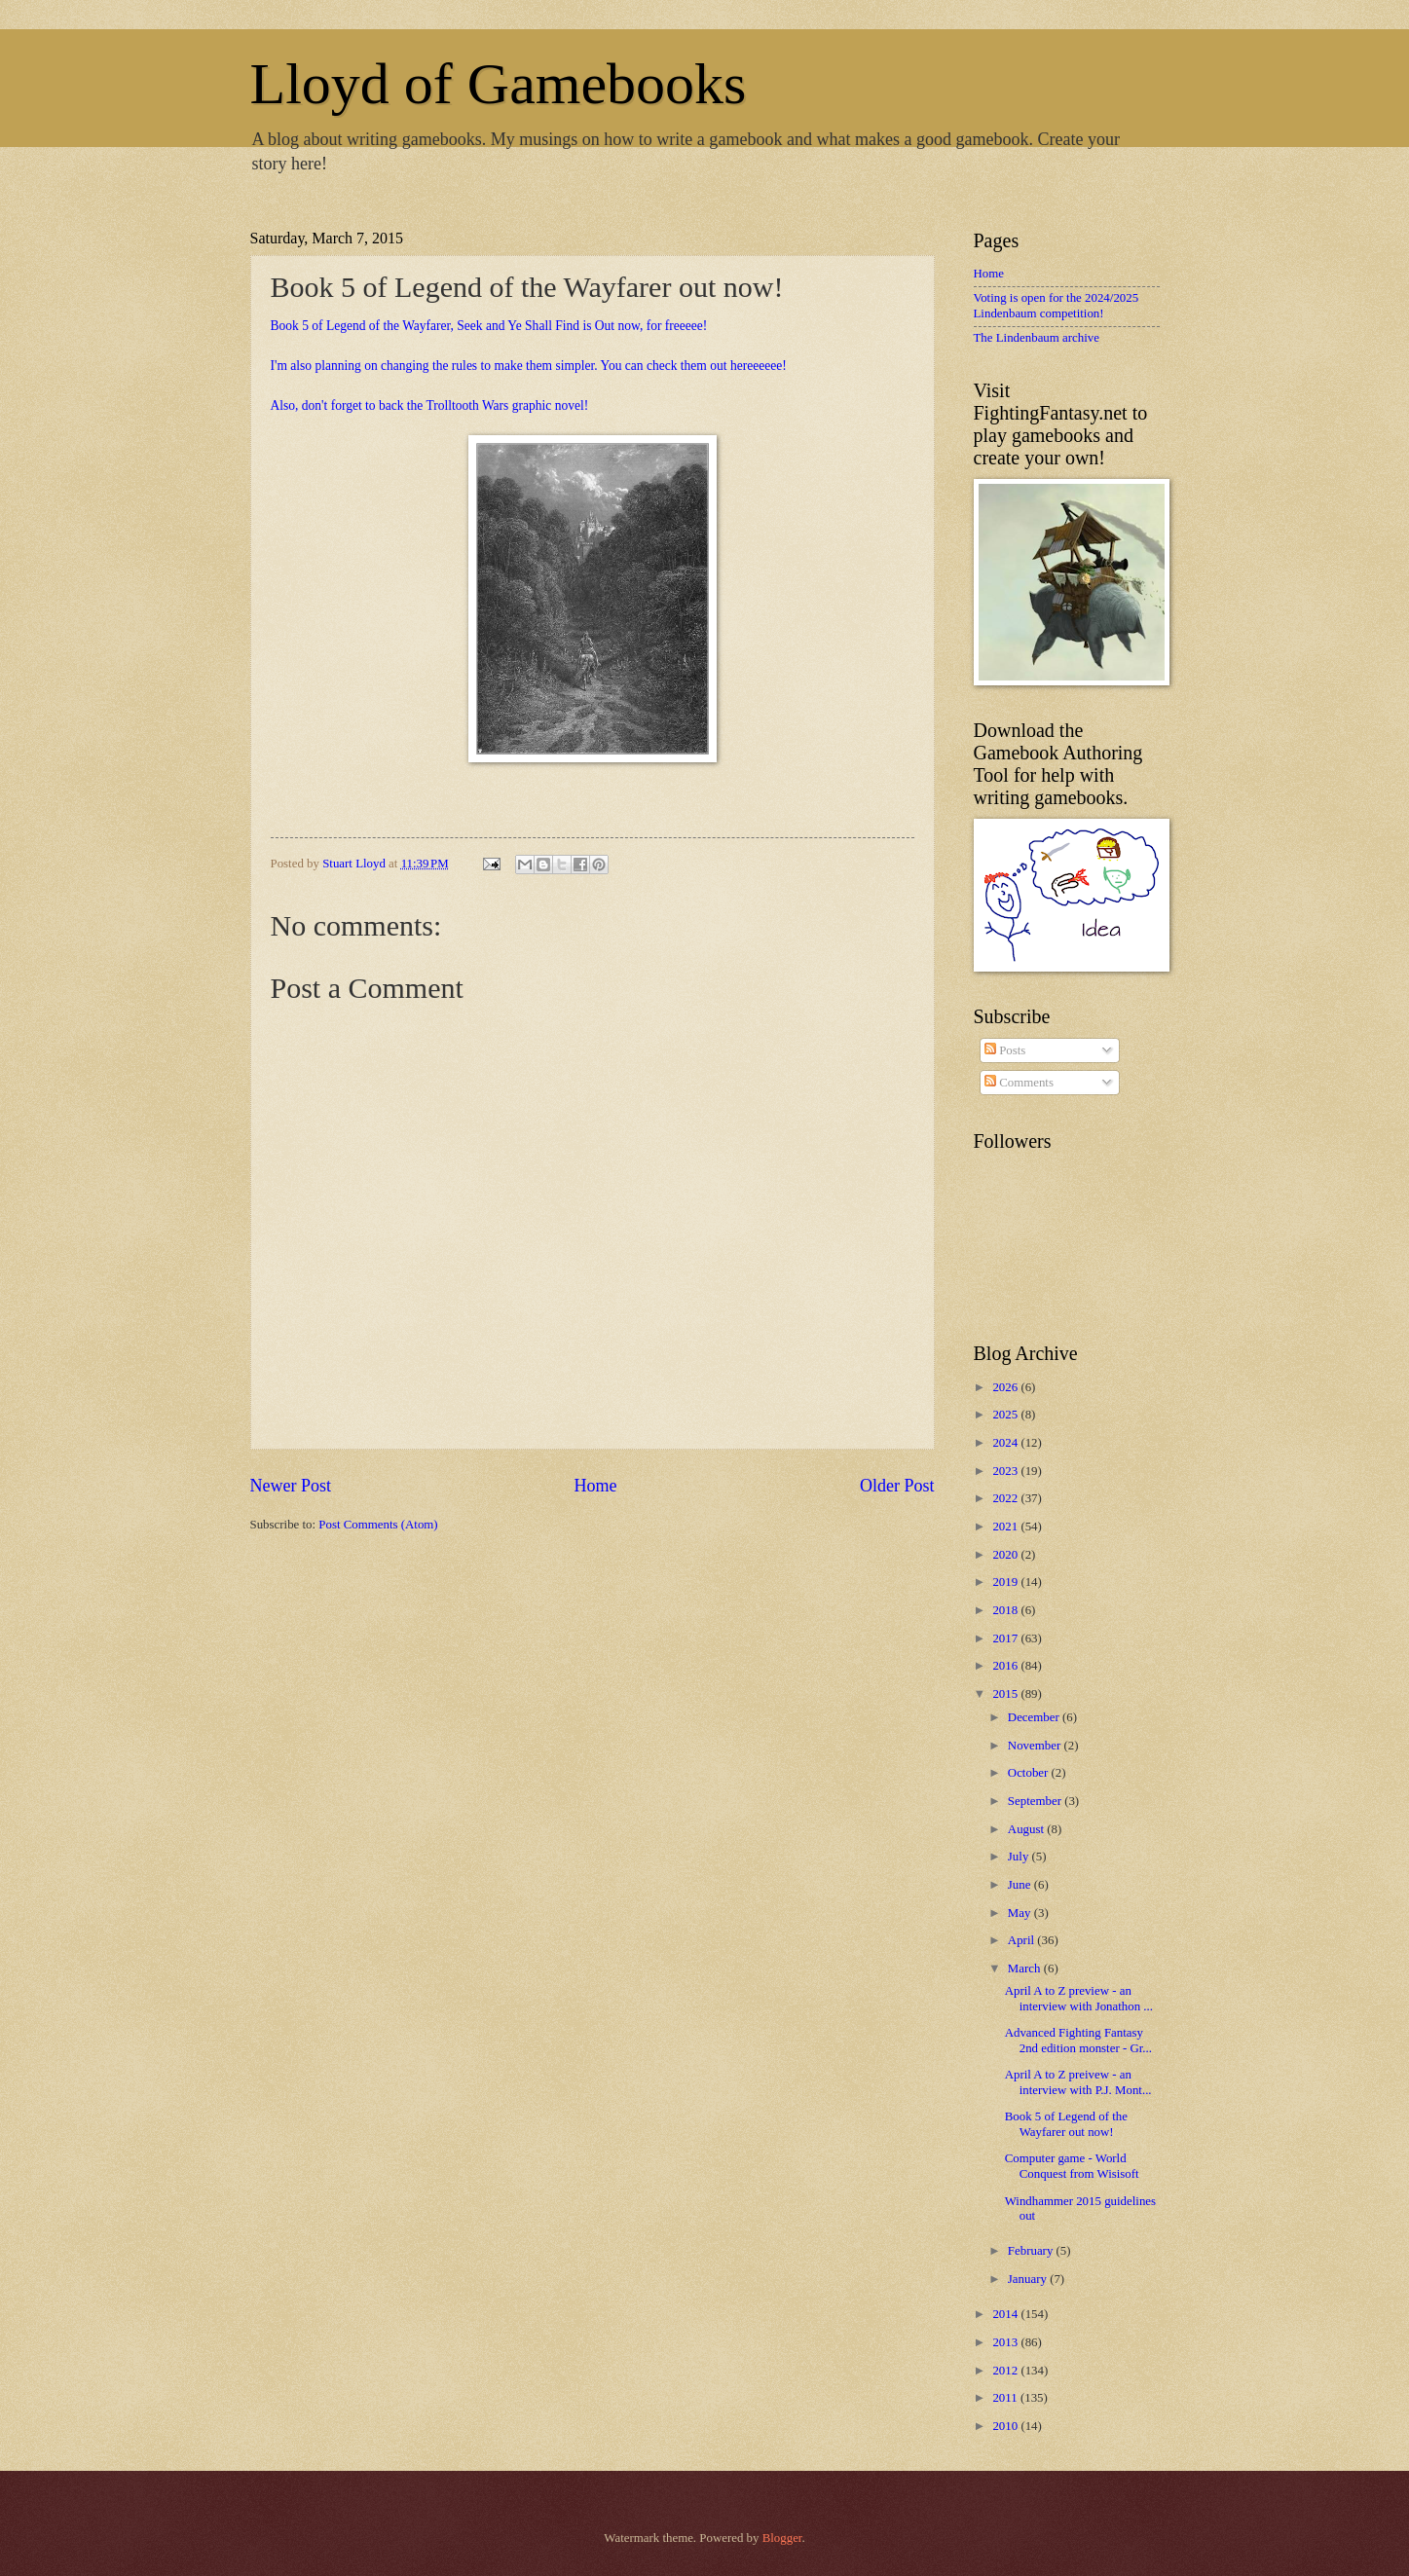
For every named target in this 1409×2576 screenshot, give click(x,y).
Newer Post (291, 1485)
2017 (1006, 1638)
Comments (1019, 1082)
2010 (1006, 2426)
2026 (1006, 1387)
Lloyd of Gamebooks (498, 84)
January (1029, 2279)
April (1022, 1940)
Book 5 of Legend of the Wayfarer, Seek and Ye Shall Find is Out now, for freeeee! (489, 325)
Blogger (782, 2538)
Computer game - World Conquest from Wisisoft (1072, 2166)
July (1020, 1856)
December (1035, 1717)
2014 (1006, 2314)
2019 (1006, 1582)
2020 (1006, 1555)
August (1027, 1829)
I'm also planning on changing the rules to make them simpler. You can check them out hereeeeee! (529, 365)
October (1030, 1773)
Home (595, 1485)
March (1026, 1968)
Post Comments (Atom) (377, 1524)
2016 (1006, 1666)
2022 (1006, 1498)
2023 (1006, 1471)
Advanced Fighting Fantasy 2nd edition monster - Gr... (1078, 2040)
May (1021, 1913)
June (1021, 1885)
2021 (1006, 1526)
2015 (1006, 1694)
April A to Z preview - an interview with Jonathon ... (1079, 1998)
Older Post (897, 1485)
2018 (1006, 1610)
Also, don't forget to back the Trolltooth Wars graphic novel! (430, 405)
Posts (1004, 1050)
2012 (1006, 2370)
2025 (1006, 1414)
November (1036, 1745)
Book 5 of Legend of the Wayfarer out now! (1066, 2124)
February (1032, 2251)
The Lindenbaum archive (1036, 338)
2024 (1006, 1443)
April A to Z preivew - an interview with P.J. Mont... (1078, 2082)
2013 (1006, 2342)
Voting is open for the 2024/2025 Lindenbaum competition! (1056, 305)
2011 (1006, 2398)
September (1036, 1801)
